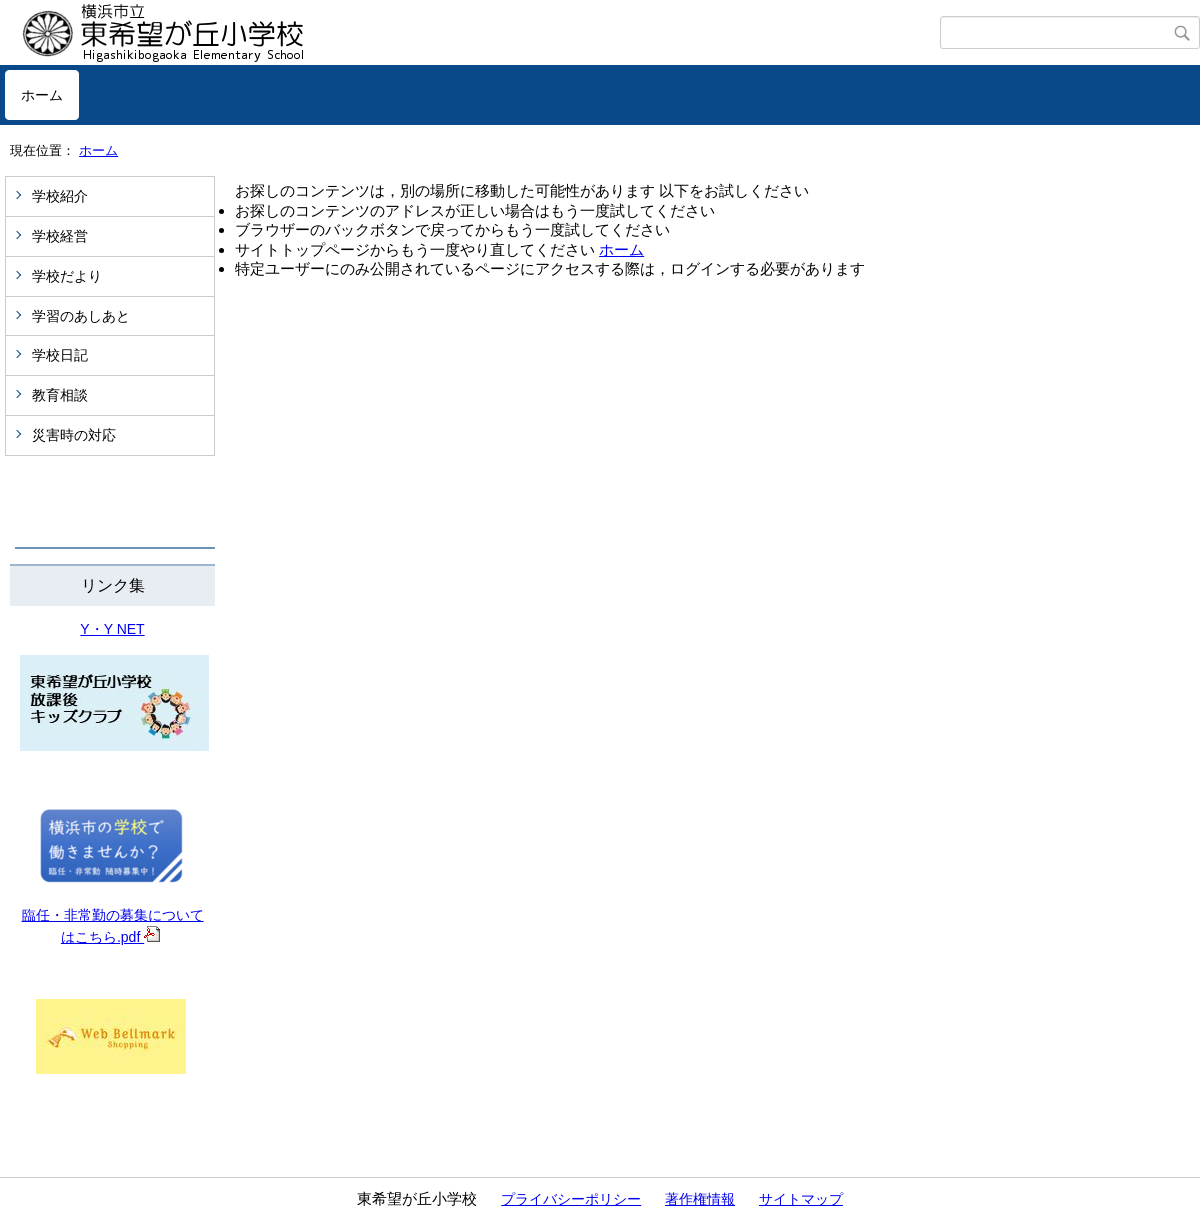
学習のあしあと (81, 316)
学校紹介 (60, 196)
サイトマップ (801, 1199)
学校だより (67, 276)
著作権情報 (700, 1199)
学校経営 (60, 236)
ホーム (42, 95)
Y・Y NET (112, 629)
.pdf (138, 937)
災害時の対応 (74, 435)
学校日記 (60, 355)
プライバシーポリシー (571, 1199)
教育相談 (60, 395)
